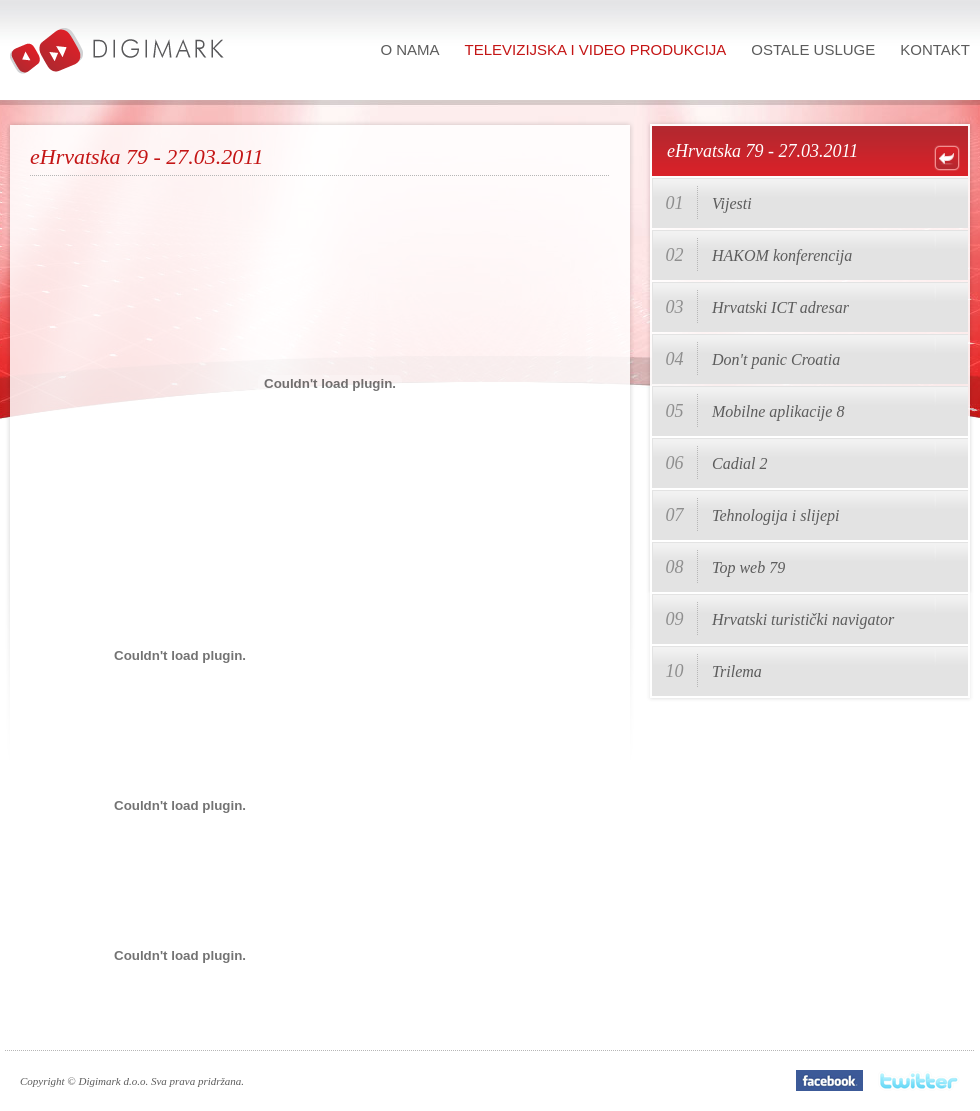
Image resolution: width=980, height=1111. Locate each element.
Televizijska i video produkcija (596, 49)
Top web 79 (748, 567)
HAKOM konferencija (782, 255)
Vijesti (732, 203)
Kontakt (935, 49)
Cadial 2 (740, 463)
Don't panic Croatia (776, 359)
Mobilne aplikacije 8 (778, 411)
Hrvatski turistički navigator (803, 619)
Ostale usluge (813, 49)
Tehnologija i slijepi (775, 515)
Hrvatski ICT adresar (780, 307)
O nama (409, 49)
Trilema (737, 671)
